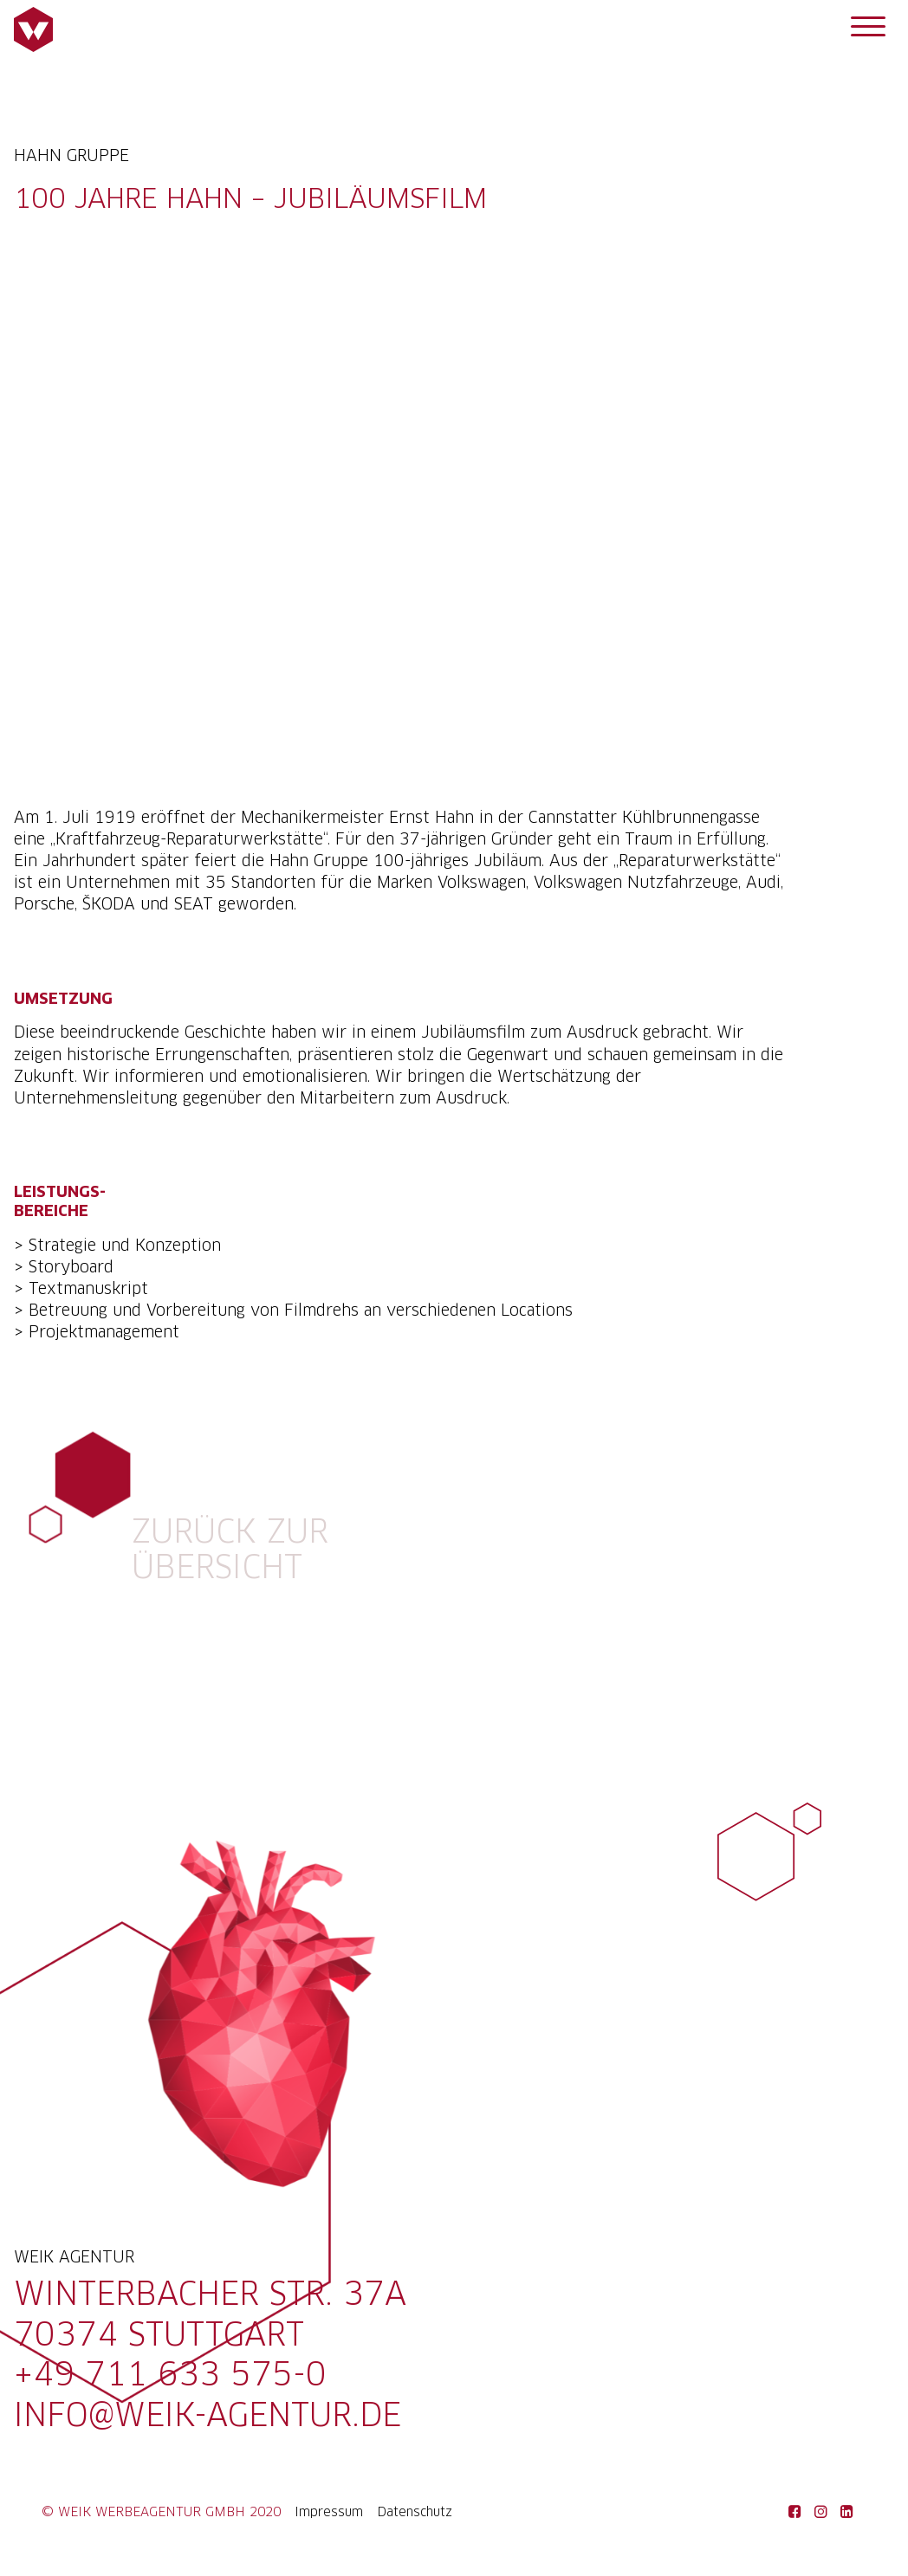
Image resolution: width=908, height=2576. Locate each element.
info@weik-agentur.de (207, 2417)
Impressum (329, 2513)
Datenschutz (414, 2513)
